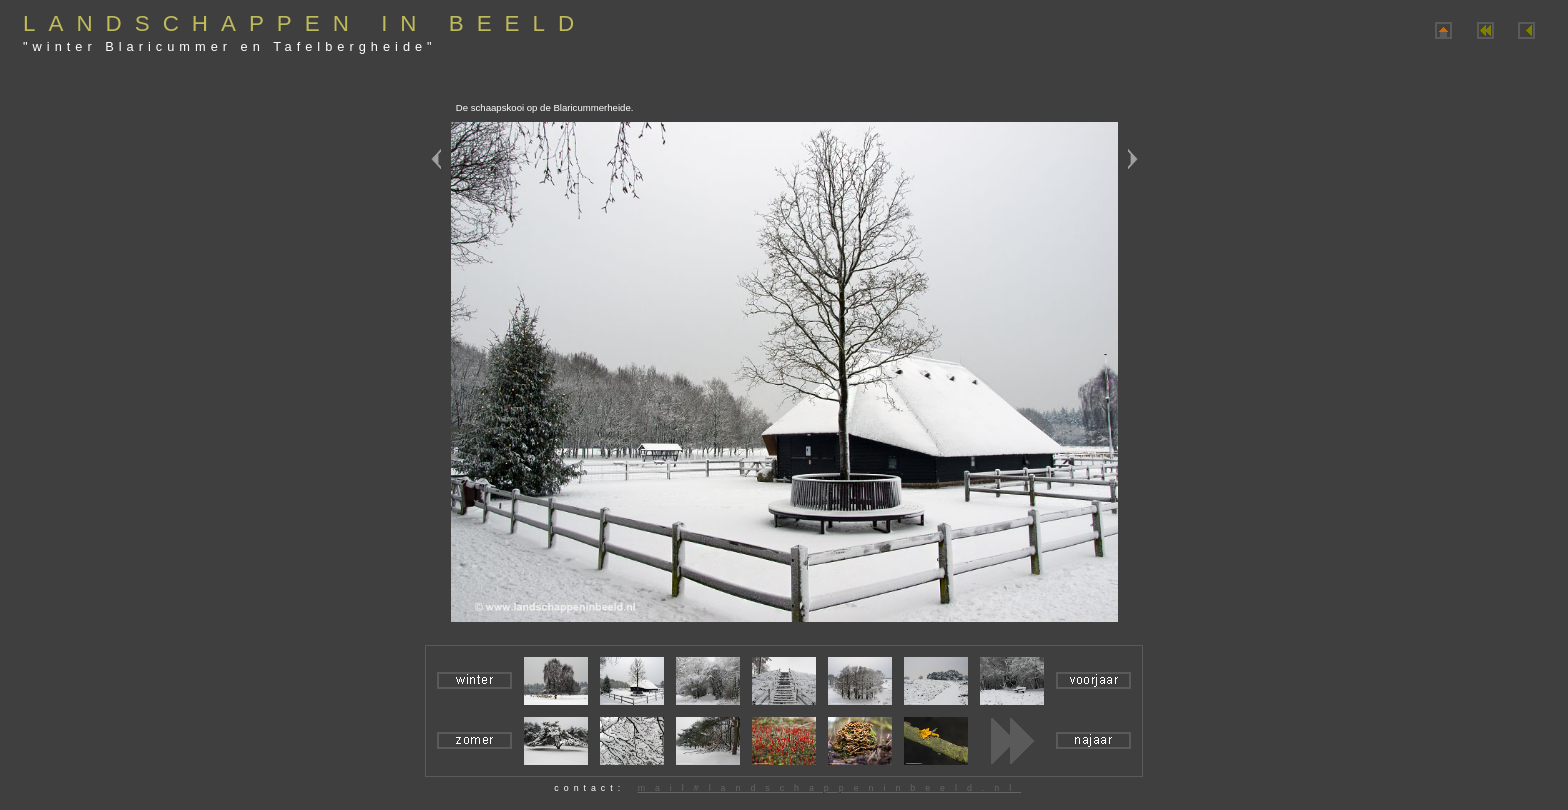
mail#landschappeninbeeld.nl (829, 788)
